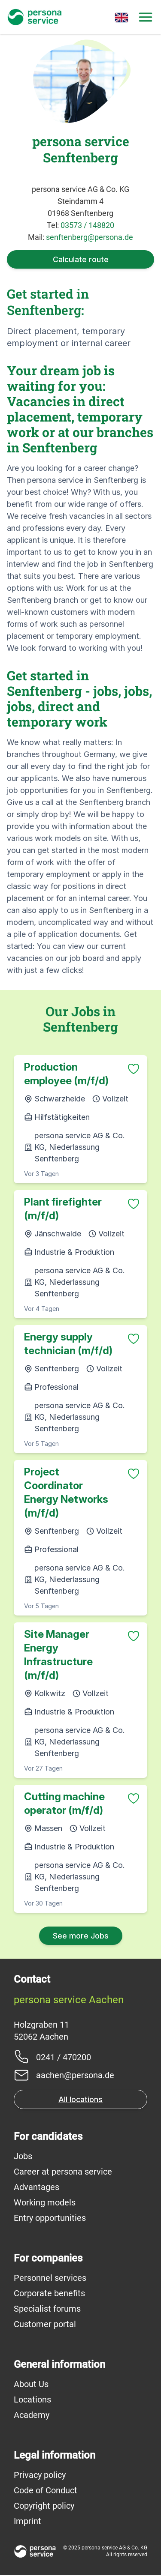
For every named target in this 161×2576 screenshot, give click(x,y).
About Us (31, 2384)
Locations (32, 2399)
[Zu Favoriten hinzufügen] (133, 1068)
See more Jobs (81, 1935)
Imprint (27, 2521)
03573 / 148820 (87, 225)
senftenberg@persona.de (89, 237)
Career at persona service (63, 2171)
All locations (80, 2099)
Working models (45, 2202)
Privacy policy (40, 2475)
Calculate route (81, 259)
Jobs (23, 2156)
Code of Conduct (45, 2490)
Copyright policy (44, 2506)
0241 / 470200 (63, 2057)
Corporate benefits (49, 2293)
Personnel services (50, 2278)
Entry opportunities (50, 2218)
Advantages (36, 2187)
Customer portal (45, 2324)
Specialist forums (47, 2309)
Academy (31, 2415)
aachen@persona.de (75, 2075)
